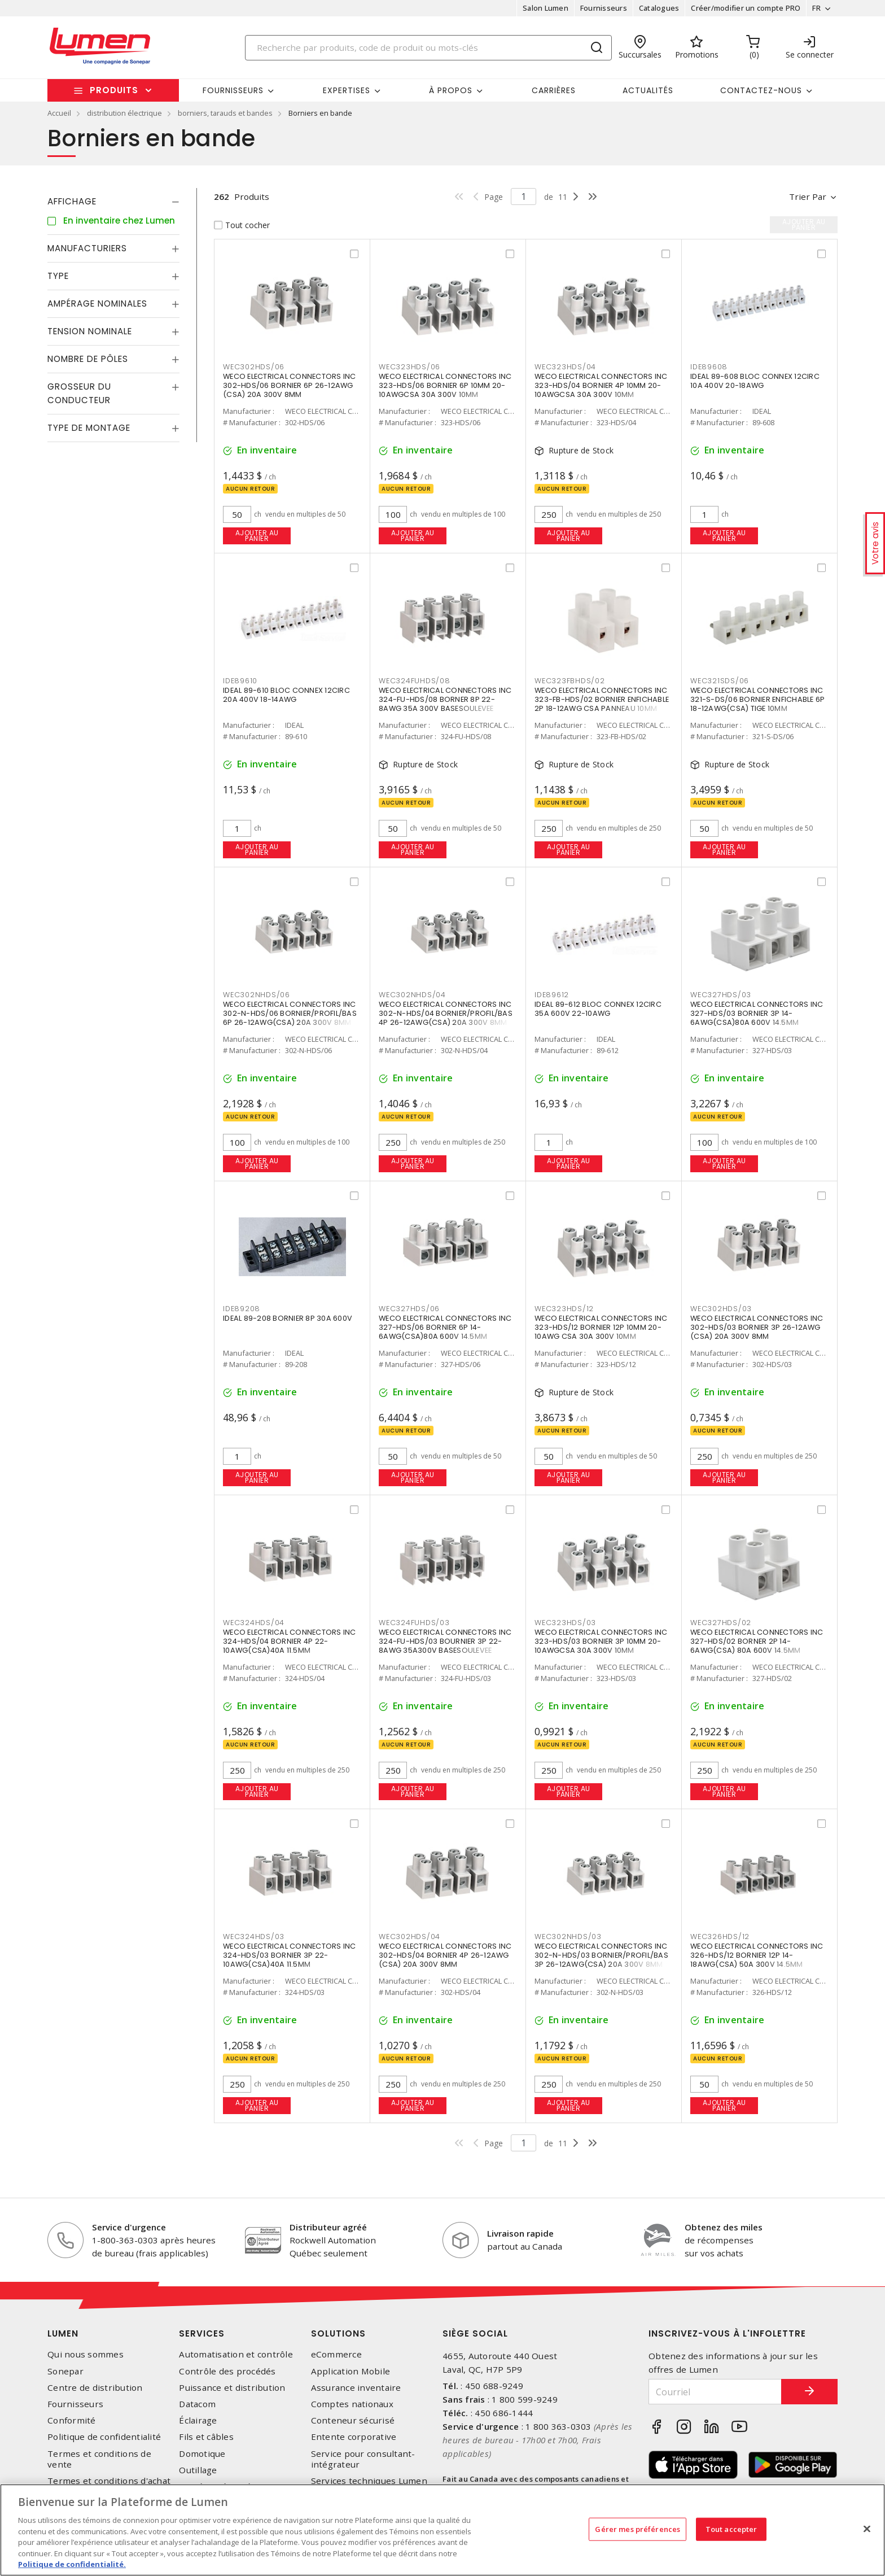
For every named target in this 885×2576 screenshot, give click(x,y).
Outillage (198, 2470)
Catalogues (659, 8)
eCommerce (336, 2354)
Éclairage (198, 2420)
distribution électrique (124, 113)
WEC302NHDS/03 (568, 1936)
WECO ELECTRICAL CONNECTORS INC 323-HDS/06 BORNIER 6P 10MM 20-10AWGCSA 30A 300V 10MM (445, 385)
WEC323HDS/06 (409, 367)
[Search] (428, 47)
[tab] (113, 201)
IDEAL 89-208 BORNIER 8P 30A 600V (287, 1318)
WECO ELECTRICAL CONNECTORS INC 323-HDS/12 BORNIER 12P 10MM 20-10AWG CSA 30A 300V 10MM (601, 1327)
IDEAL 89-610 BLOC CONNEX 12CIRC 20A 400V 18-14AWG (286, 695)
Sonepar (65, 2371)
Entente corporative (354, 2436)
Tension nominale (89, 331)
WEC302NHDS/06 (256, 994)
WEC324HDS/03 (253, 1936)
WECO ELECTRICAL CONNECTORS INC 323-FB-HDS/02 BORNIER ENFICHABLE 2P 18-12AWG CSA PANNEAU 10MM (601, 699)
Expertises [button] (346, 90)
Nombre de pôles (87, 359)
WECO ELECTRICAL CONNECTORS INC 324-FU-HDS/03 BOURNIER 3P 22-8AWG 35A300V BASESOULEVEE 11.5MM (445, 1645)
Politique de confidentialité (104, 2436)
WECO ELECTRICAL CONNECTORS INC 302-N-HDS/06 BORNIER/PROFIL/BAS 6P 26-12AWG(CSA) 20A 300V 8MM (290, 1013)
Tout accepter (731, 2528)
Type (58, 276)
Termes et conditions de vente (99, 2459)
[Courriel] (715, 2391)
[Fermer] (867, 2528)
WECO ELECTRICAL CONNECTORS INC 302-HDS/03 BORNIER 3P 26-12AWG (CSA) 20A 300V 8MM (756, 1327)
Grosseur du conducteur (79, 393)
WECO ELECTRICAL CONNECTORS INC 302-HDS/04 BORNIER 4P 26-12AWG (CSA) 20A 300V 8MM (445, 1955)
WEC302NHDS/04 (412, 994)
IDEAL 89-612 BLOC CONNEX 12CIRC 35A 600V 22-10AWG (597, 1008)
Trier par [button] (807, 196)
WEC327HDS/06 (409, 1308)
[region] (442, 2530)
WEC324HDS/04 (253, 1622)
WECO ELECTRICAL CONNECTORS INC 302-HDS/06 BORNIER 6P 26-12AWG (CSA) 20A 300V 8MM (289, 385)
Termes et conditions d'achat (108, 2480)
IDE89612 (551, 994)
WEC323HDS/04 (565, 367)
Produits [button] (114, 90)
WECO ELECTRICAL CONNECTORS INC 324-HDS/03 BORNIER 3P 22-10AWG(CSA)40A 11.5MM (289, 1955)
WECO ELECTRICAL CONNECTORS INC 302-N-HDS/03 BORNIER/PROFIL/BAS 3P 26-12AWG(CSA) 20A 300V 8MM (601, 1955)
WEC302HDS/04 (409, 1936)
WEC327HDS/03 (720, 994)
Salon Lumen (545, 8)
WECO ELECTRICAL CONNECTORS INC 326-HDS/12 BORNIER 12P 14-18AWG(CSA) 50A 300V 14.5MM (756, 1955)
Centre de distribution (95, 2387)
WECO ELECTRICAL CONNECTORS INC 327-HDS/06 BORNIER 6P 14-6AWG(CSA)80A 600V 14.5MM (445, 1327)
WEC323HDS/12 (564, 1308)
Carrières (554, 90)
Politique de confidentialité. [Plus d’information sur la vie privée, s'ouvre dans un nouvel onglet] (72, 2564)
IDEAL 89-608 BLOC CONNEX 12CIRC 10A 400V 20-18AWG (755, 381)
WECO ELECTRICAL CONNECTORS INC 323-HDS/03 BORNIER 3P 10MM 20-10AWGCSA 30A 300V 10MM (601, 1641)
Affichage (72, 201)
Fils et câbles (206, 2436)
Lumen (62, 2333)
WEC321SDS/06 (719, 681)
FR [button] (816, 8)
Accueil (59, 113)
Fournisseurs (603, 8)
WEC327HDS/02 (720, 1622)
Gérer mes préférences (637, 2528)
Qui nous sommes (85, 2354)
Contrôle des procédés (227, 2371)
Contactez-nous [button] (761, 90)
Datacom (197, 2404)
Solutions (338, 2333)
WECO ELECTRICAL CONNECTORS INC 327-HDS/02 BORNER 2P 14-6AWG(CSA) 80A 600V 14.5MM (756, 1641)
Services (202, 2333)
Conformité (71, 2420)
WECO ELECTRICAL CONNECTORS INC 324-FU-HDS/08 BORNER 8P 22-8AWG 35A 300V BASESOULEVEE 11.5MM (445, 704)
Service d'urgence (129, 2227)
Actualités (648, 90)
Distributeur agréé (328, 2227)
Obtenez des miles (724, 2227)
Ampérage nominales (97, 303)
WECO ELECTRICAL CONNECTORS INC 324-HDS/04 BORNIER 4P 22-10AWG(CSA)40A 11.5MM (289, 1641)
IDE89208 (241, 1308)
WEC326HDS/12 (720, 1936)
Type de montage (88, 428)
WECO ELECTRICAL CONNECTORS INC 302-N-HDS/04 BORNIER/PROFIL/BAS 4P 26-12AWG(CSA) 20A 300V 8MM (445, 1013)
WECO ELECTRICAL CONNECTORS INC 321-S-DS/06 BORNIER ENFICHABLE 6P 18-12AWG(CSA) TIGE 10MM (757, 699)
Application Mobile (351, 2371)
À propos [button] (450, 90)
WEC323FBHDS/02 (569, 681)
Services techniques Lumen (369, 2480)
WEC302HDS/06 (253, 367)
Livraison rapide (520, 2233)
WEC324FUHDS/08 (414, 681)
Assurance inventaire (356, 2387)
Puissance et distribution (232, 2387)
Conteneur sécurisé (353, 2420)
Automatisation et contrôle (236, 2354)
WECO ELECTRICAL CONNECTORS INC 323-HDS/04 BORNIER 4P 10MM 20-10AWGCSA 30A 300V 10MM (601, 385)
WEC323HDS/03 (565, 1622)
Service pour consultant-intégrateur (363, 2459)
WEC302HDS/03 (721, 1308)
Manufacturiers (87, 248)
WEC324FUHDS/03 (414, 1622)
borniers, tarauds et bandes (225, 113)
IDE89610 (240, 681)
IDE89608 (709, 367)
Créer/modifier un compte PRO (745, 8)
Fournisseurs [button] (233, 90)
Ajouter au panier (257, 535)
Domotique (202, 2453)
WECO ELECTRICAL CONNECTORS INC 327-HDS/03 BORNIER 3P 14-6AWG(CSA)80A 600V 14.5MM (756, 1013)
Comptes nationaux (352, 2404)
